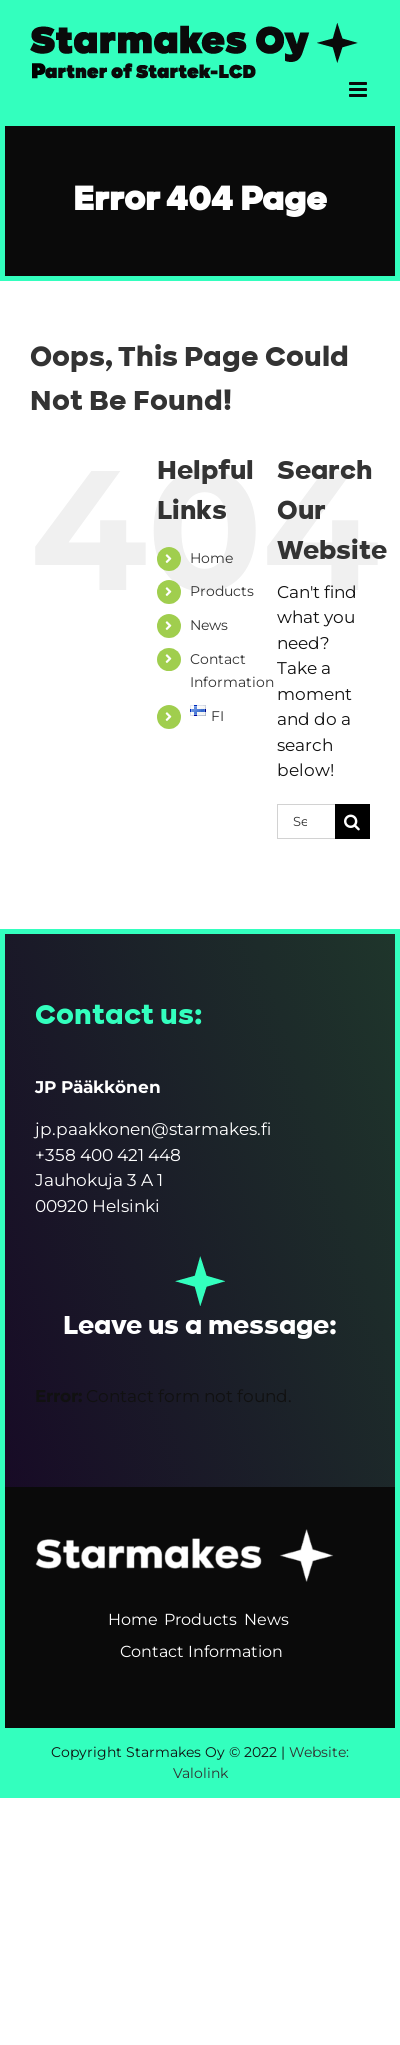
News (209, 625)
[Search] (352, 821)
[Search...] (306, 821)
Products (222, 591)
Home (211, 558)
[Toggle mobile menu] (359, 89)
